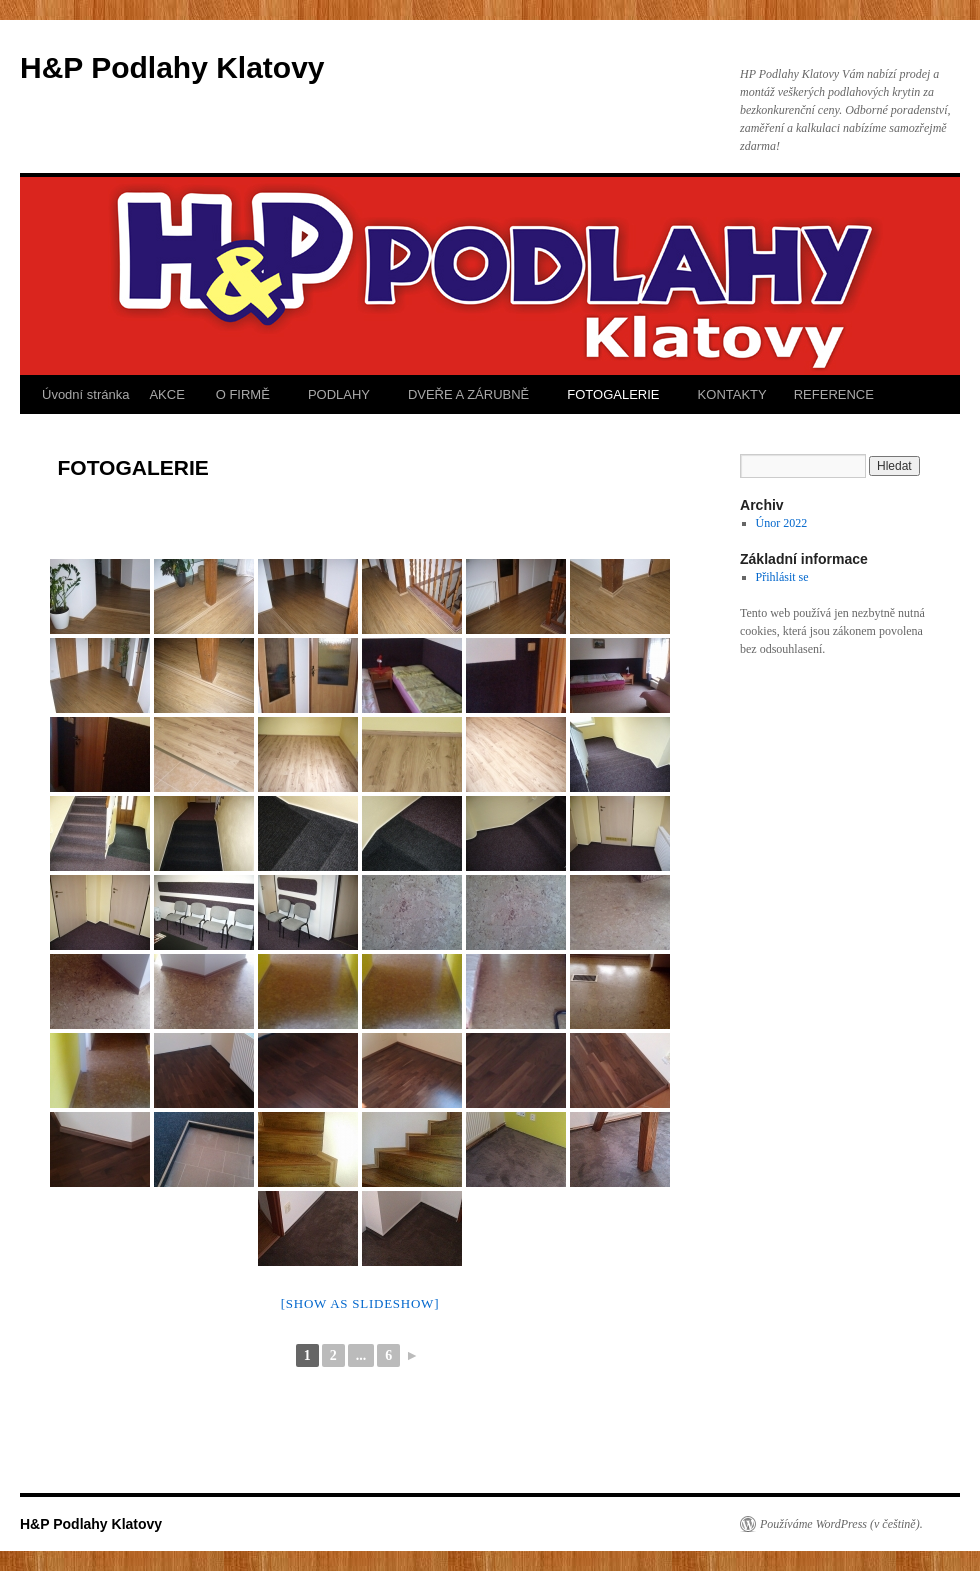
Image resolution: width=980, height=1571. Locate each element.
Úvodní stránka (85, 394)
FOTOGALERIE (611, 394)
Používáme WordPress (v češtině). (841, 1524)
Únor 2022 (782, 523)
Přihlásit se (782, 577)
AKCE (166, 394)
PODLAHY (337, 394)
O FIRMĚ (241, 394)
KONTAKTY (730, 394)
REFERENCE (834, 394)
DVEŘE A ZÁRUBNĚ (466, 394)
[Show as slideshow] (360, 1303)
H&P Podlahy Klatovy (172, 67)
